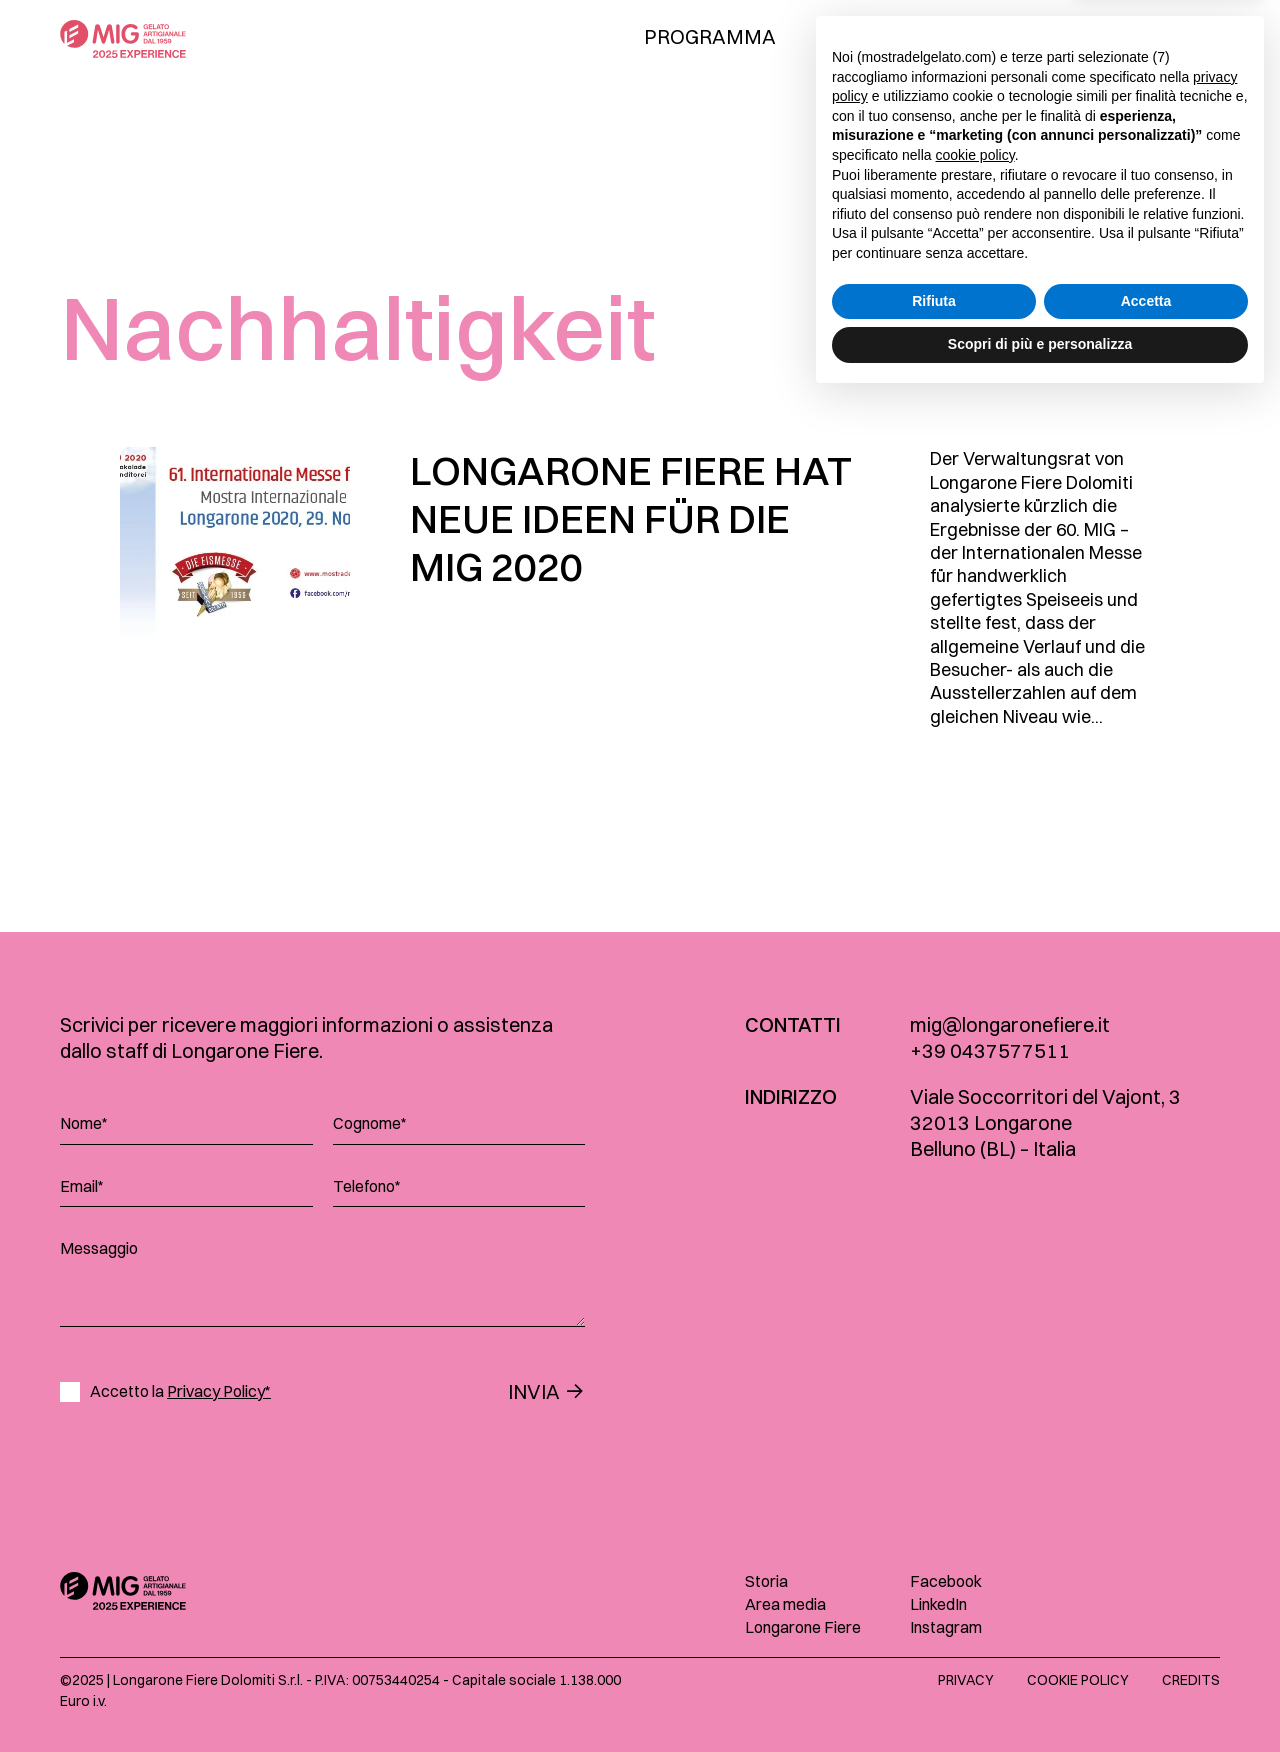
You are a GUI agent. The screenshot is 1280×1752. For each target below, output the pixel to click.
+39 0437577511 (990, 1050)
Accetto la (180, 1391)
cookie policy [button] (975, 1508)
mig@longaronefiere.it (1010, 1024)
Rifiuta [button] (934, 1654)
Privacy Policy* (219, 1391)
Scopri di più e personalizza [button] (1040, 1697)
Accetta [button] (1146, 1654)
